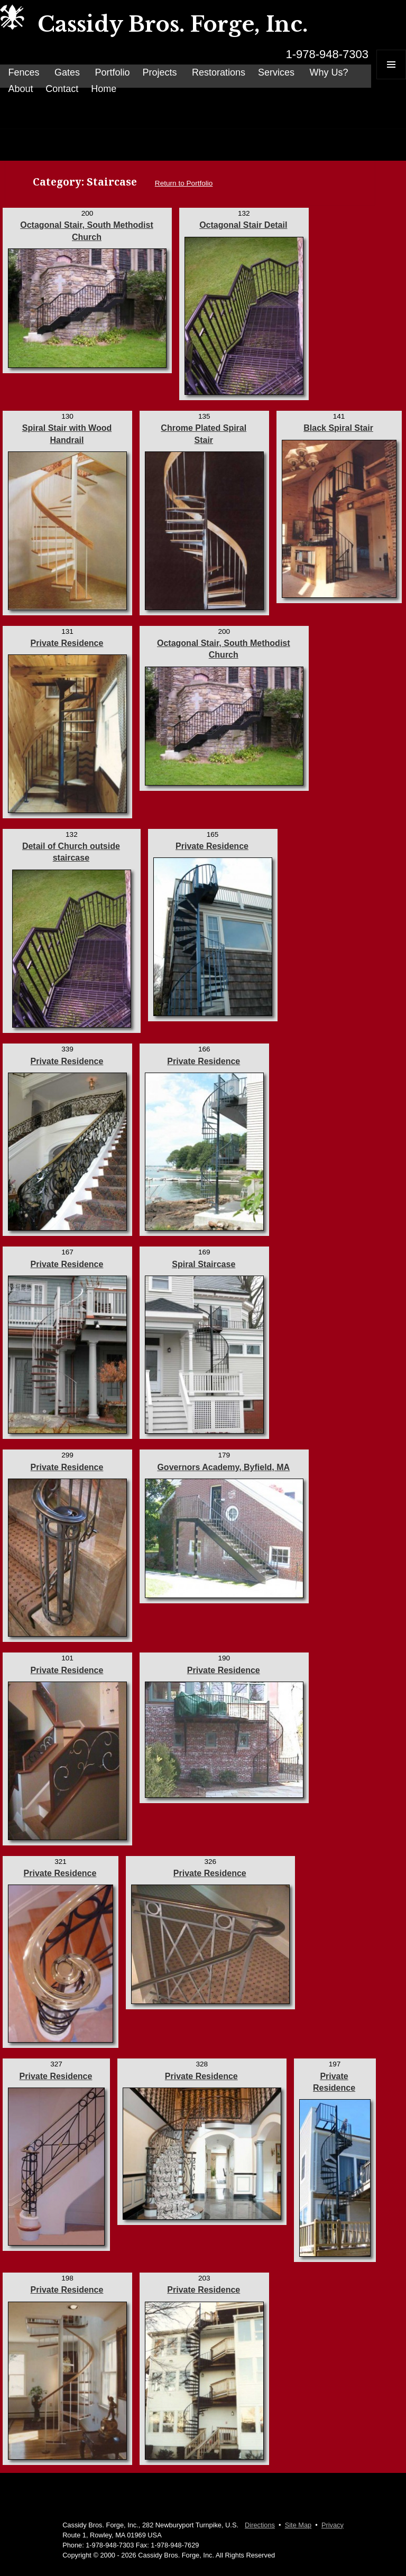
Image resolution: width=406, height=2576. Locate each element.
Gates (67, 72)
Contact (61, 89)
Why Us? (328, 72)
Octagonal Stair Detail (243, 224)
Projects (159, 72)
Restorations (218, 72)
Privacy (332, 2525)
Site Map (298, 2525)
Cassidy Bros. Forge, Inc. (173, 24)
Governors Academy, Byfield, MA (223, 1467)
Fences (23, 72)
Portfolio (112, 72)
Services (276, 72)
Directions (260, 2525)
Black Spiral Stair (338, 427)
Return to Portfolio (184, 183)
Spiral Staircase (203, 1264)
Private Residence (67, 643)
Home (103, 89)
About (20, 89)
